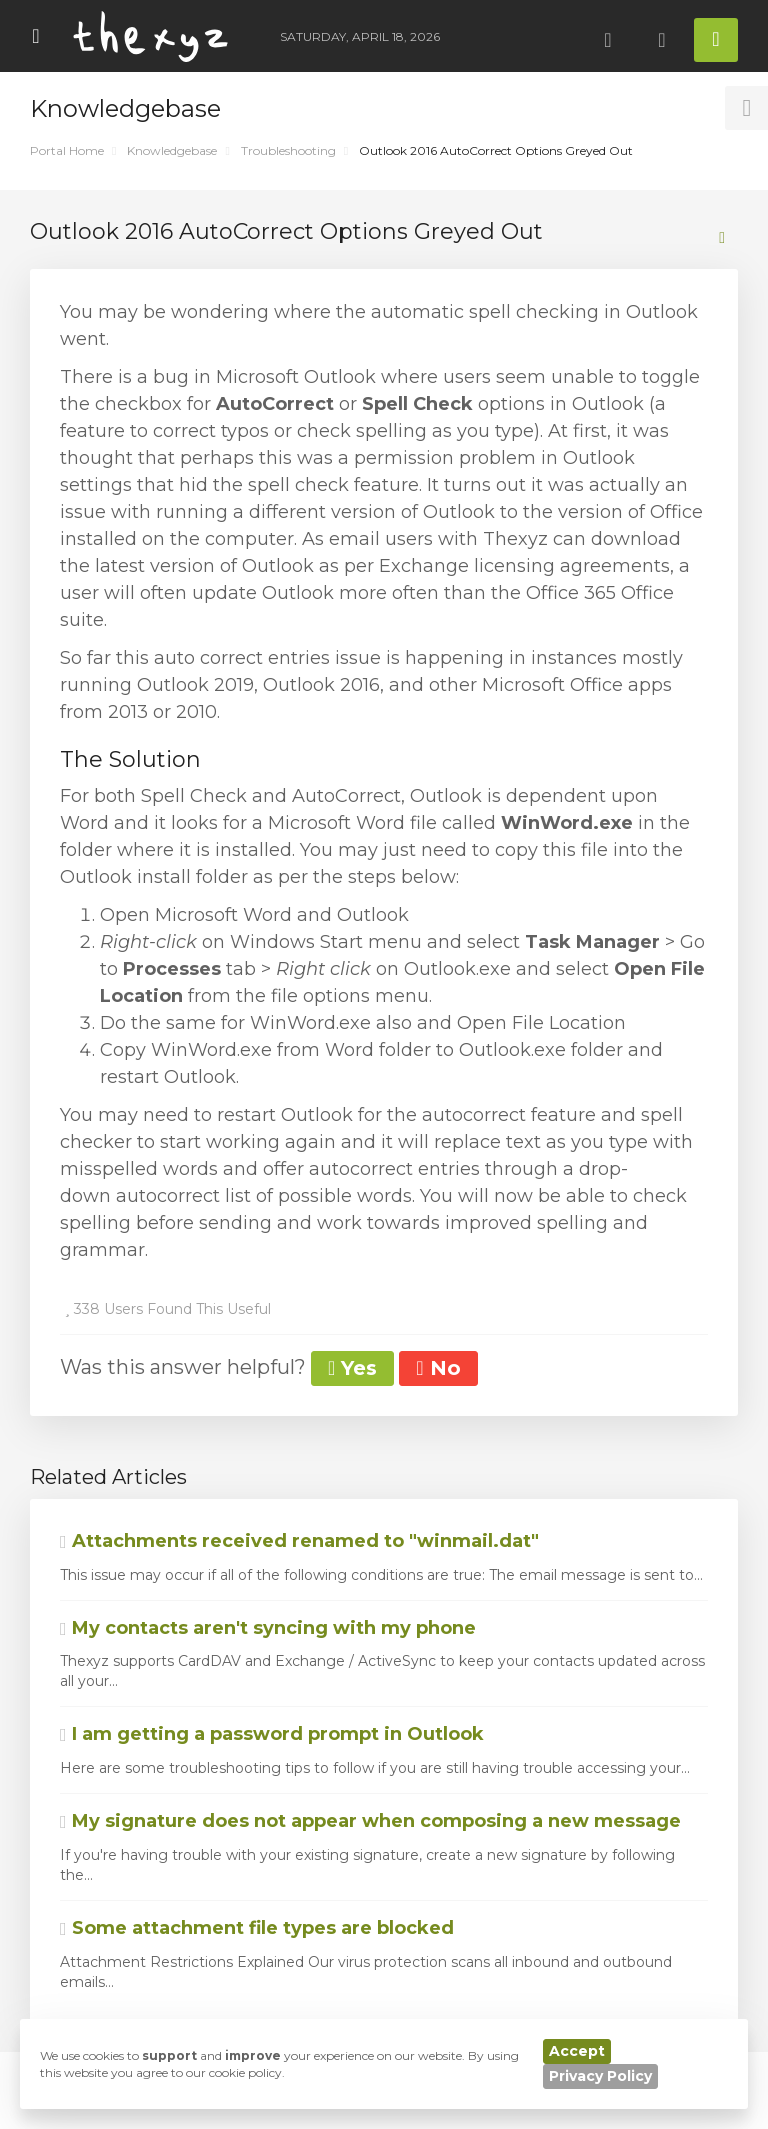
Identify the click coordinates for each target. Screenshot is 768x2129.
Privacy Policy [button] (600, 2076)
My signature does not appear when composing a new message (370, 1821)
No (438, 1368)
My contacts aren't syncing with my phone (268, 1628)
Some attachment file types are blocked (257, 1928)
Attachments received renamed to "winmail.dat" (299, 1541)
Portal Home (67, 150)
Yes (352, 1368)
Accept (577, 2051)
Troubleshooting (288, 150)
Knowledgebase (172, 150)
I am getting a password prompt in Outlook (272, 1734)
